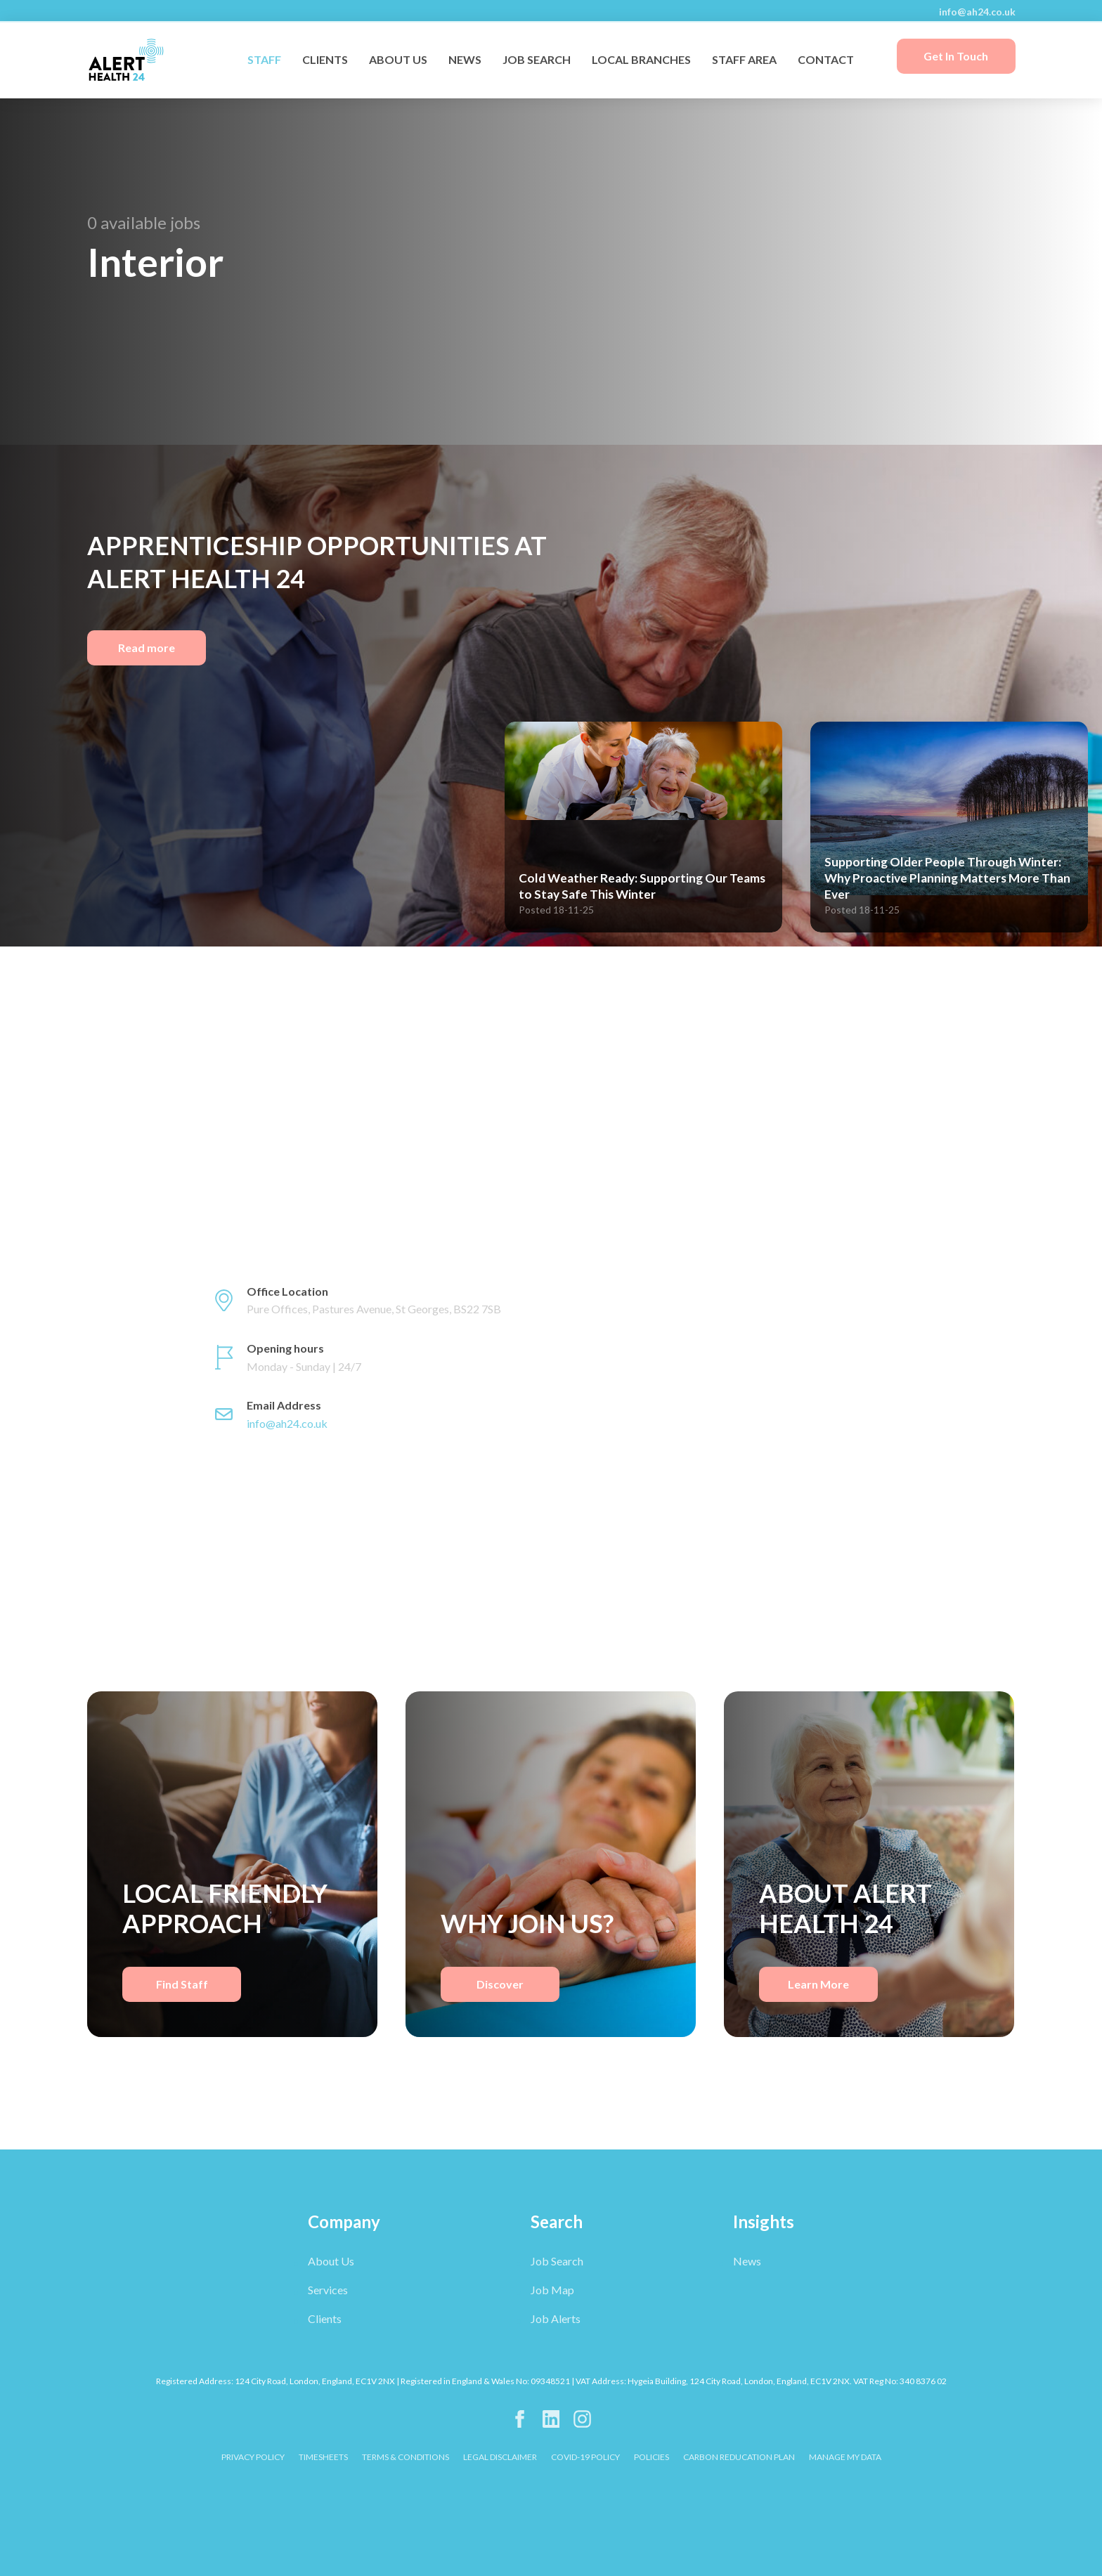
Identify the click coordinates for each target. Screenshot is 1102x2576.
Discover (500, 1984)
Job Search (557, 2261)
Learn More (818, 1984)
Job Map (552, 2289)
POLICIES (651, 2457)
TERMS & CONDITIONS (405, 2457)
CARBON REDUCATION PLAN (739, 2457)
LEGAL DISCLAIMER (500, 2457)
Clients (325, 2318)
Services (328, 2289)
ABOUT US (398, 59)
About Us (331, 2261)
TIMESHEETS (323, 2457)
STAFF (264, 59)
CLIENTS (325, 59)
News (747, 2261)
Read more (146, 647)
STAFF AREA (744, 59)
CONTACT (826, 59)
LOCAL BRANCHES (641, 59)
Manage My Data (845, 2457)
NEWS (464, 59)
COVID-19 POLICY (585, 2457)
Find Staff (182, 1984)
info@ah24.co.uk (976, 12)
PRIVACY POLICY (253, 2457)
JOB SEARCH (537, 59)
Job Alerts (556, 2318)
